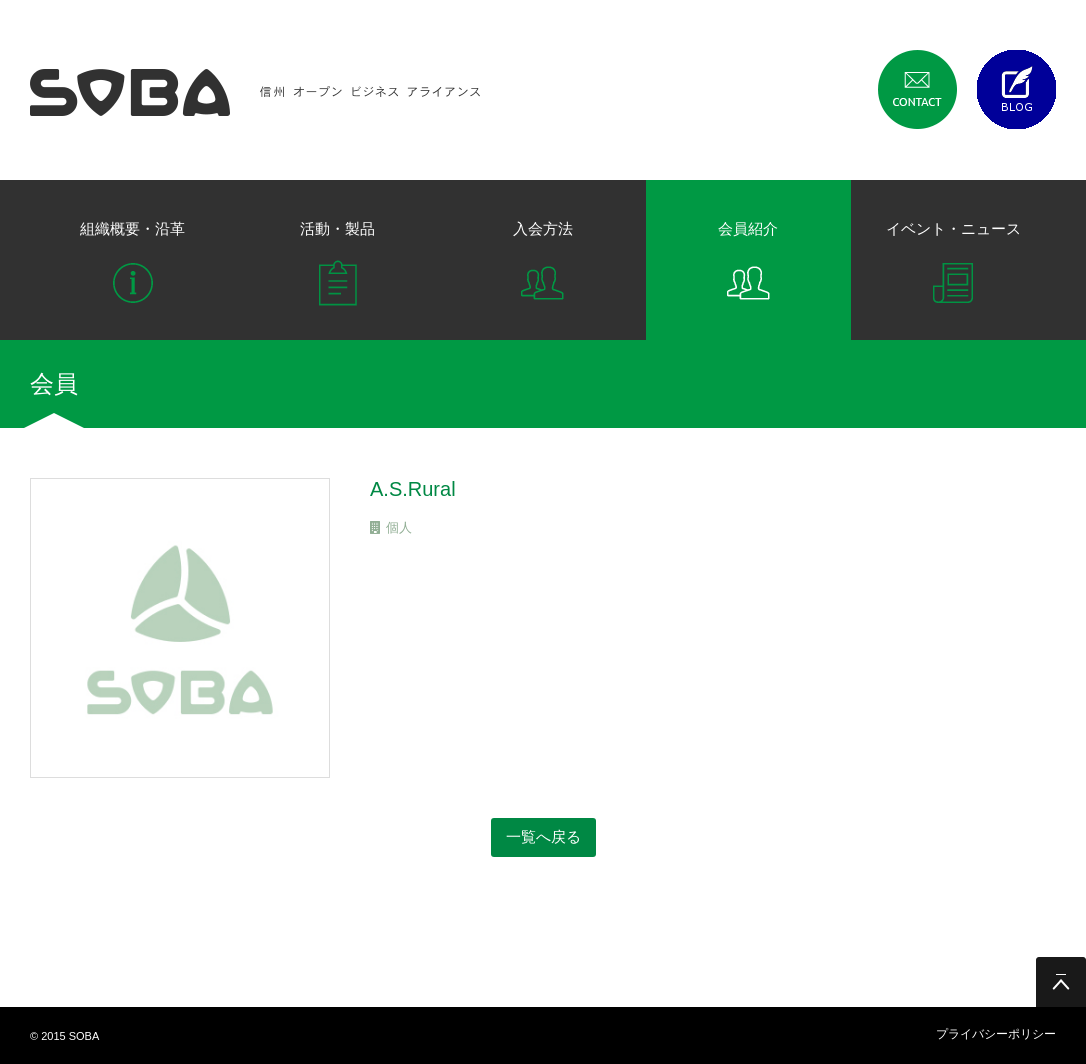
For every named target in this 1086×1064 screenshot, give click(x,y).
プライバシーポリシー (996, 1034)
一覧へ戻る (543, 836)
